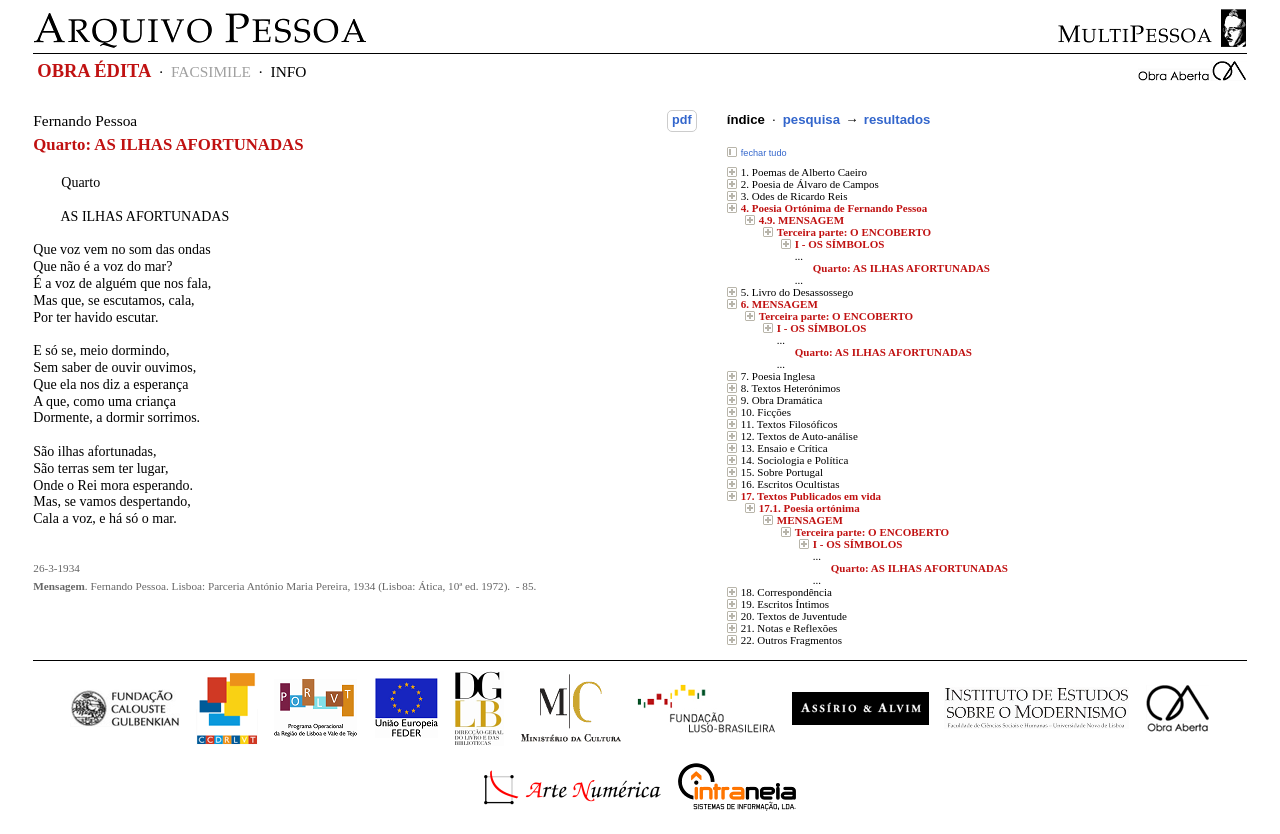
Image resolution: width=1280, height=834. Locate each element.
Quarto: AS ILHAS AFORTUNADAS (901, 268)
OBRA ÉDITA (94, 71)
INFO (289, 71)
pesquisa (811, 119)
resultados (897, 119)
